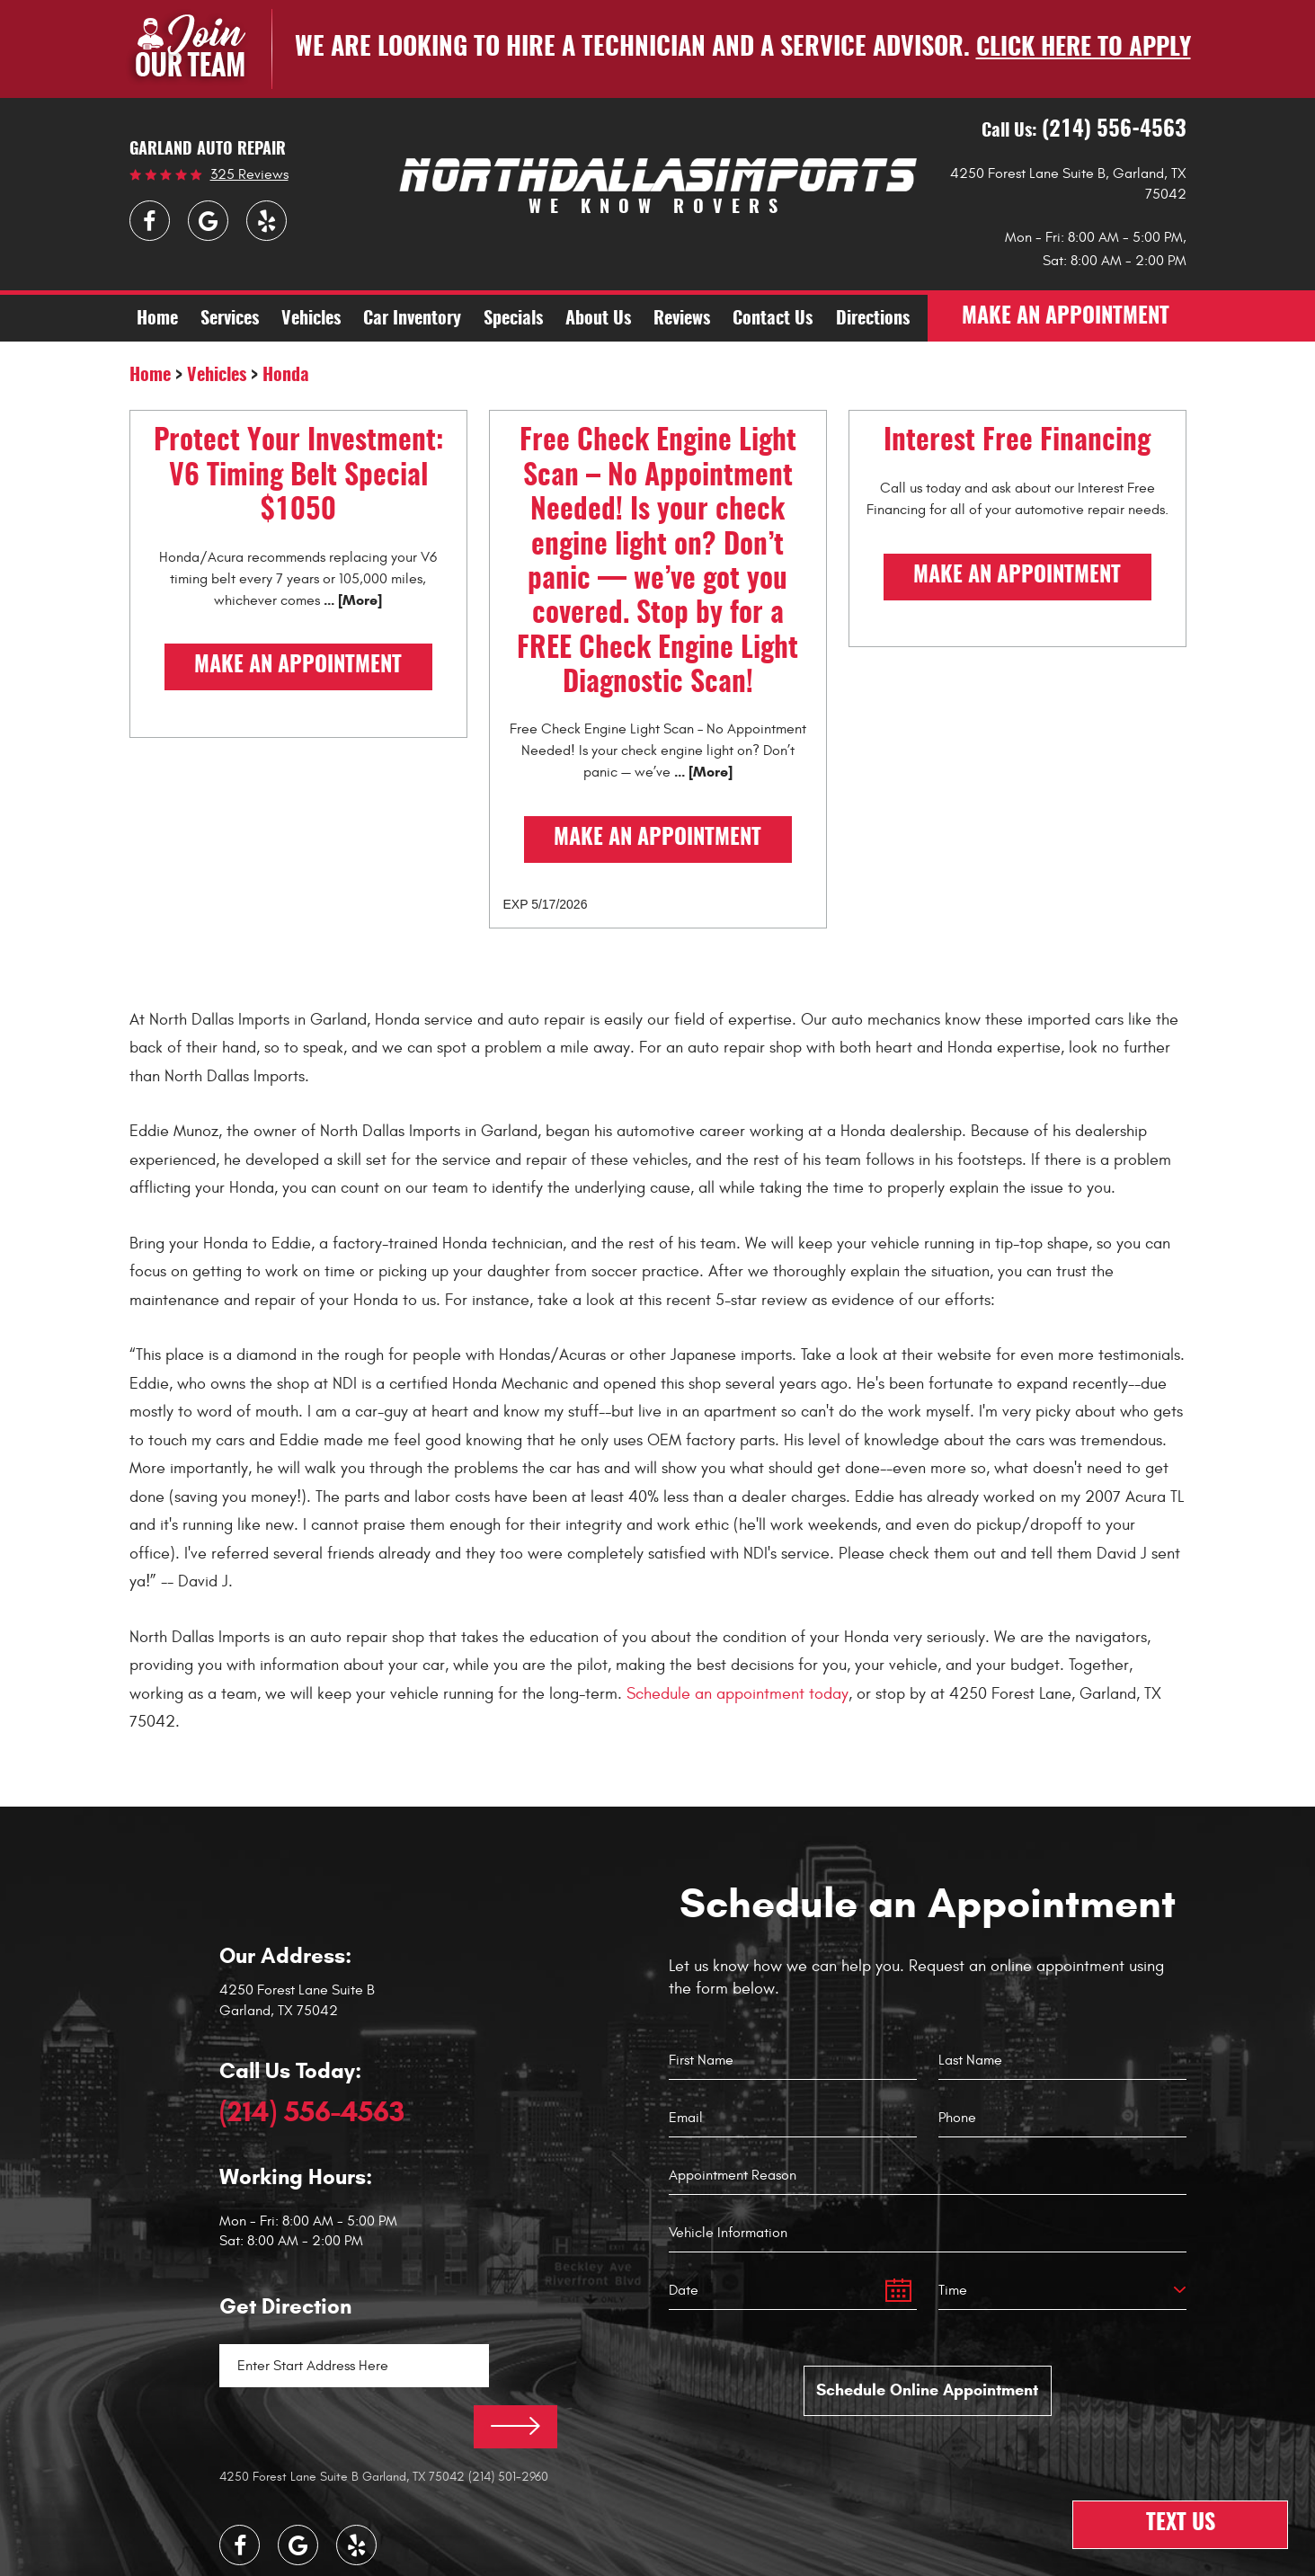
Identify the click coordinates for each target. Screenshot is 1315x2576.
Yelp (266, 220)
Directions (873, 320)
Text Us (1180, 2525)
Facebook (149, 220)
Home (157, 320)
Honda (285, 377)
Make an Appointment (298, 668)
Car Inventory (412, 320)
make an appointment (1066, 319)
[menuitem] (157, 319)
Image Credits (595, 2560)
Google (208, 220)
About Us (598, 320)
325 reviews (249, 175)
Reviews (681, 320)
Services (229, 320)
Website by (702, 2559)
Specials (513, 320)
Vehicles (311, 320)
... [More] (351, 599)
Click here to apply (1083, 48)
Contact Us (773, 320)
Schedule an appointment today (737, 1693)
